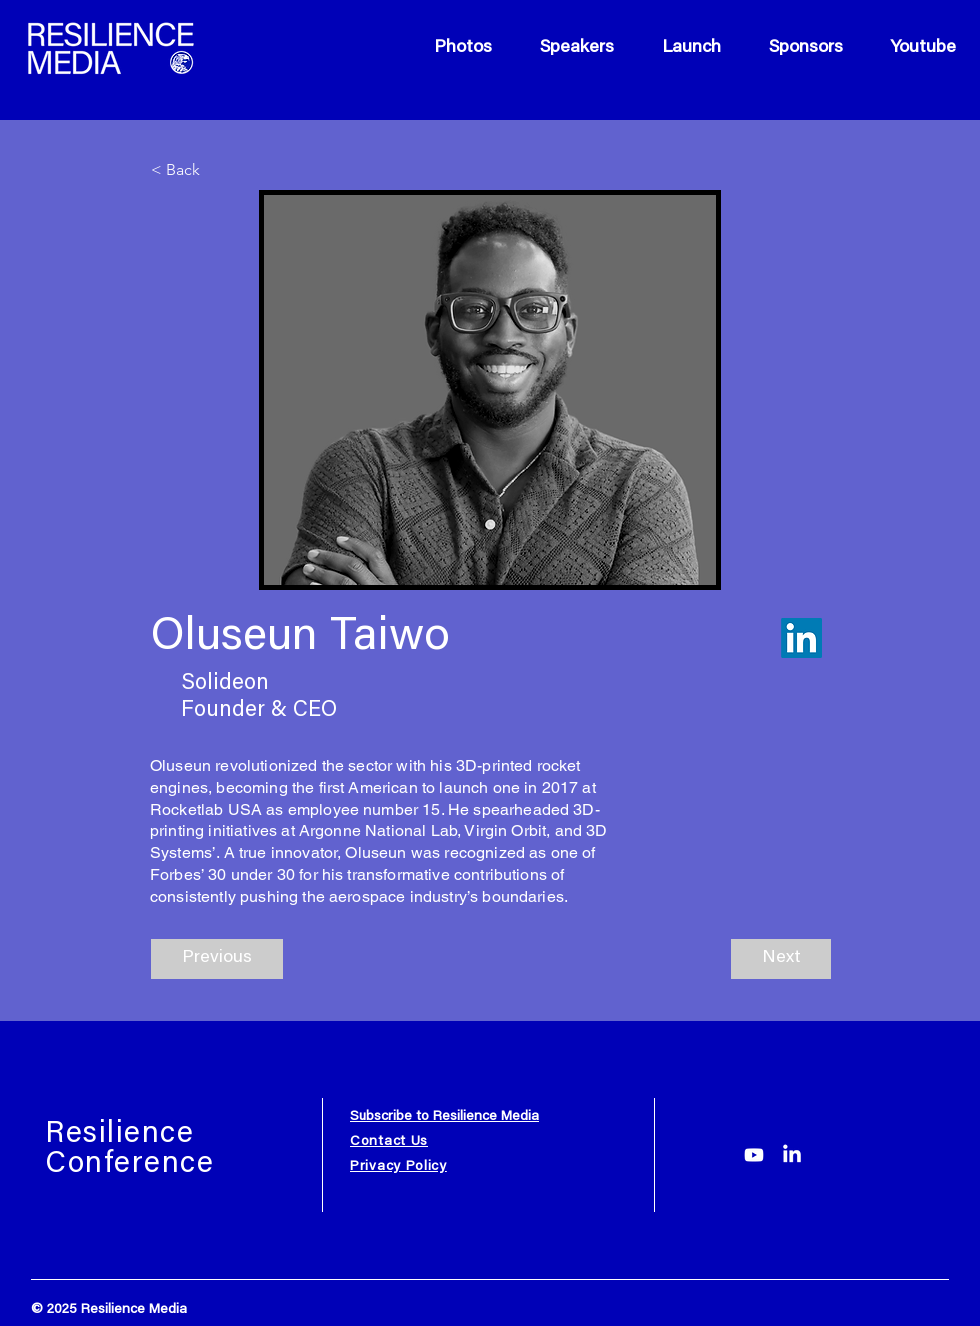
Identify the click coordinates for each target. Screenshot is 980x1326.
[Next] (781, 959)
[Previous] (217, 959)
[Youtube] (754, 1155)
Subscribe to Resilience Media (444, 1117)
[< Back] (217, 170)
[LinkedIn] (792, 1155)
